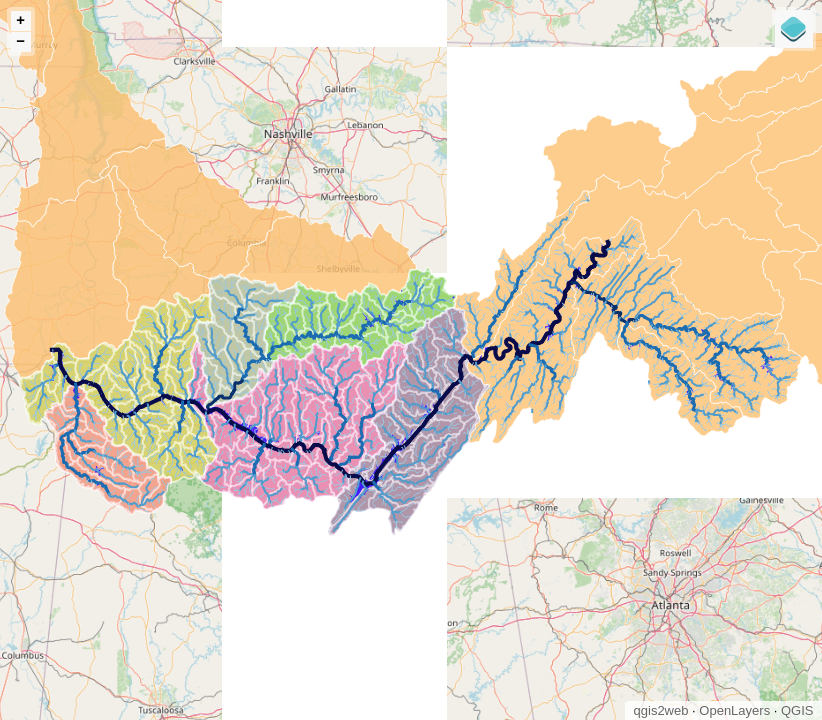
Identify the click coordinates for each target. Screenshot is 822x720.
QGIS (797, 710)
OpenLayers (734, 710)
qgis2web (661, 710)
